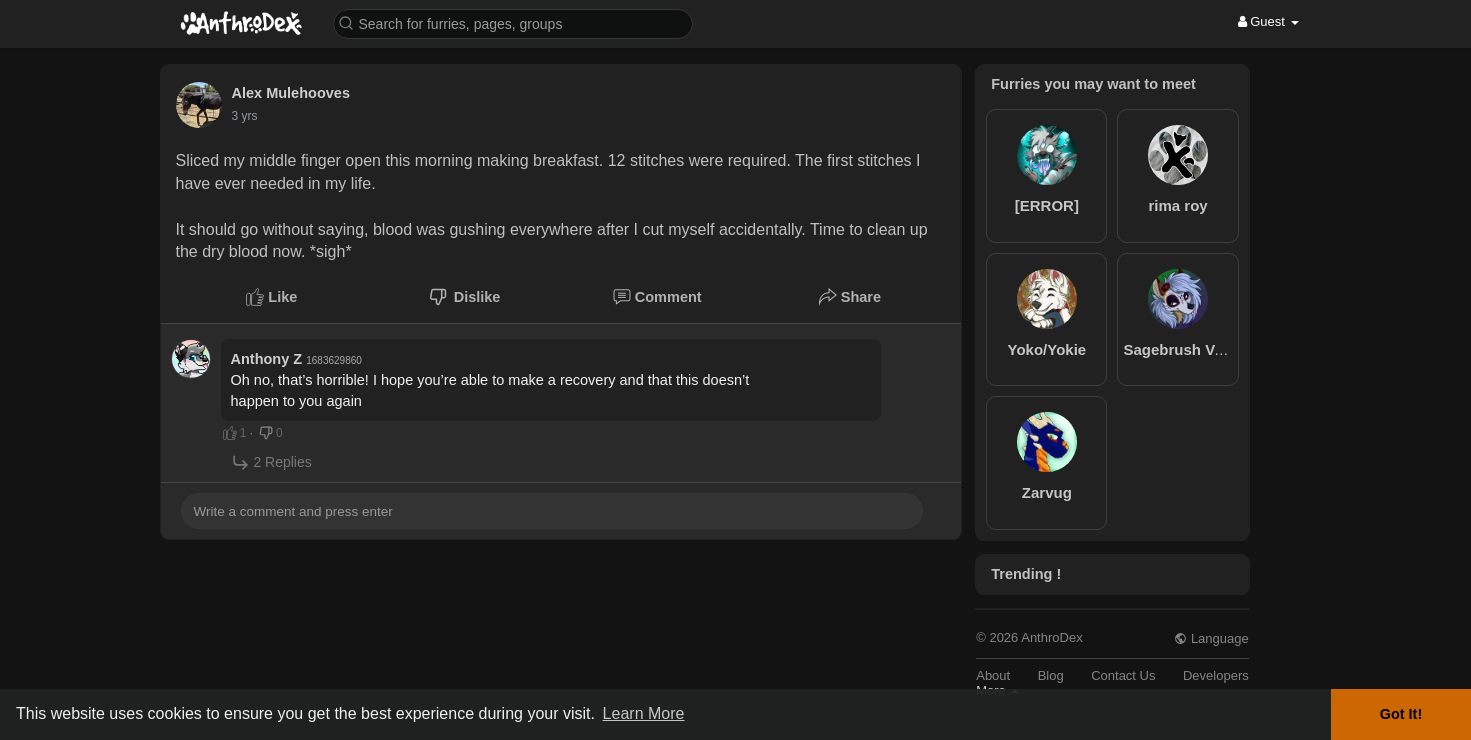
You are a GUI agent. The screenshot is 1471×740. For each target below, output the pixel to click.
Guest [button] (1268, 21)
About (993, 675)
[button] (513, 22)
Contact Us (1123, 675)
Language (1211, 638)
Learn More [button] (644, 713)
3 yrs (245, 116)
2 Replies (271, 462)
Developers (1216, 675)
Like (271, 297)
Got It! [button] (1401, 714)
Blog (1051, 675)
